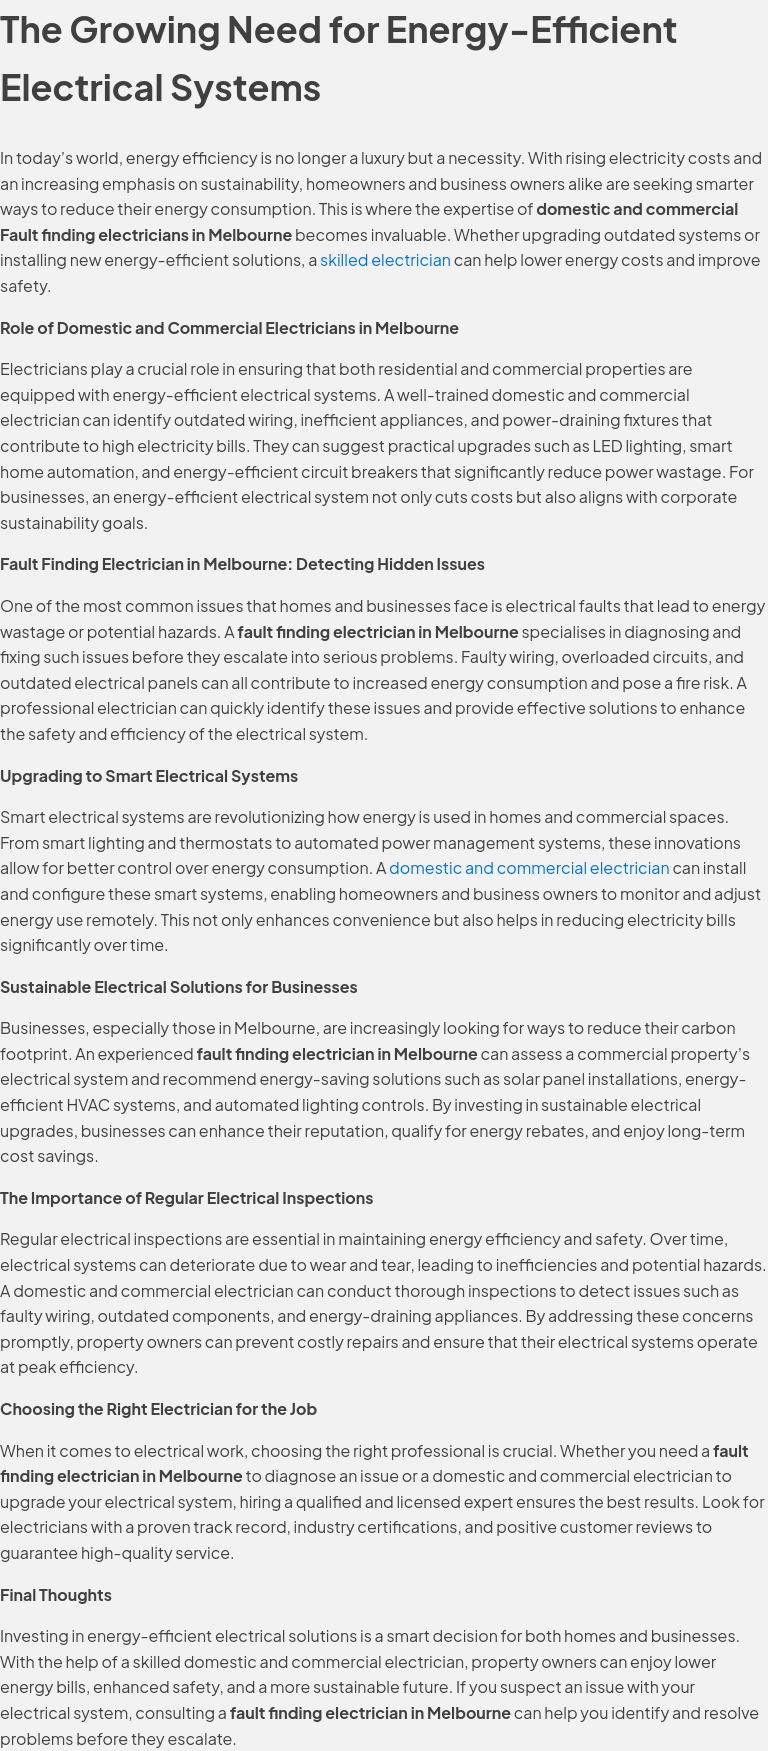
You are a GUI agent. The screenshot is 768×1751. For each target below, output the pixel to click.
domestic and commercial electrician (529, 867)
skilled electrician (385, 259)
